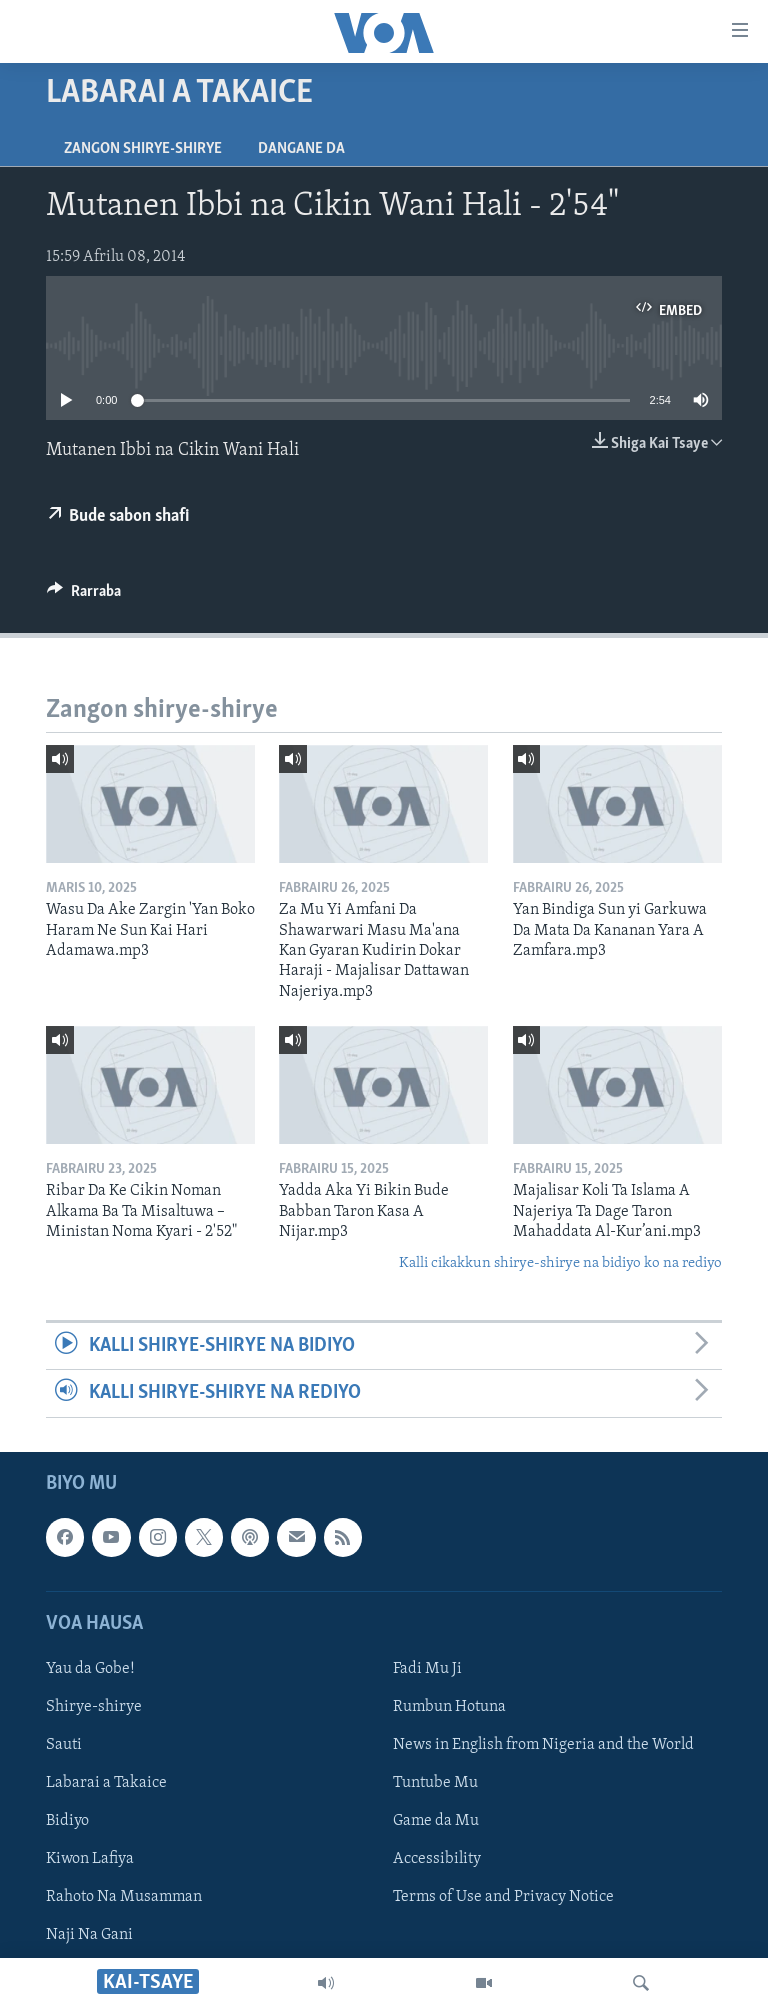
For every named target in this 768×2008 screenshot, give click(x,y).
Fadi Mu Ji (427, 1668)
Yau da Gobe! (90, 1668)
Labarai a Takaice (106, 1783)
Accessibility (437, 1859)
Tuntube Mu (435, 1783)
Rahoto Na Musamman (124, 1897)
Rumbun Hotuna (449, 1707)
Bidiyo (67, 1821)
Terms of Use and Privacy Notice (503, 1897)
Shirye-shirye (94, 1707)
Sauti (64, 1745)
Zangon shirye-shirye (143, 149)
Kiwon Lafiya (90, 1859)
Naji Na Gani (89, 1935)
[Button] (84, 596)
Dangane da (301, 149)
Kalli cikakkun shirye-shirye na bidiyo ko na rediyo (560, 1263)
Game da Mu (436, 1821)
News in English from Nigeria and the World (543, 1745)
